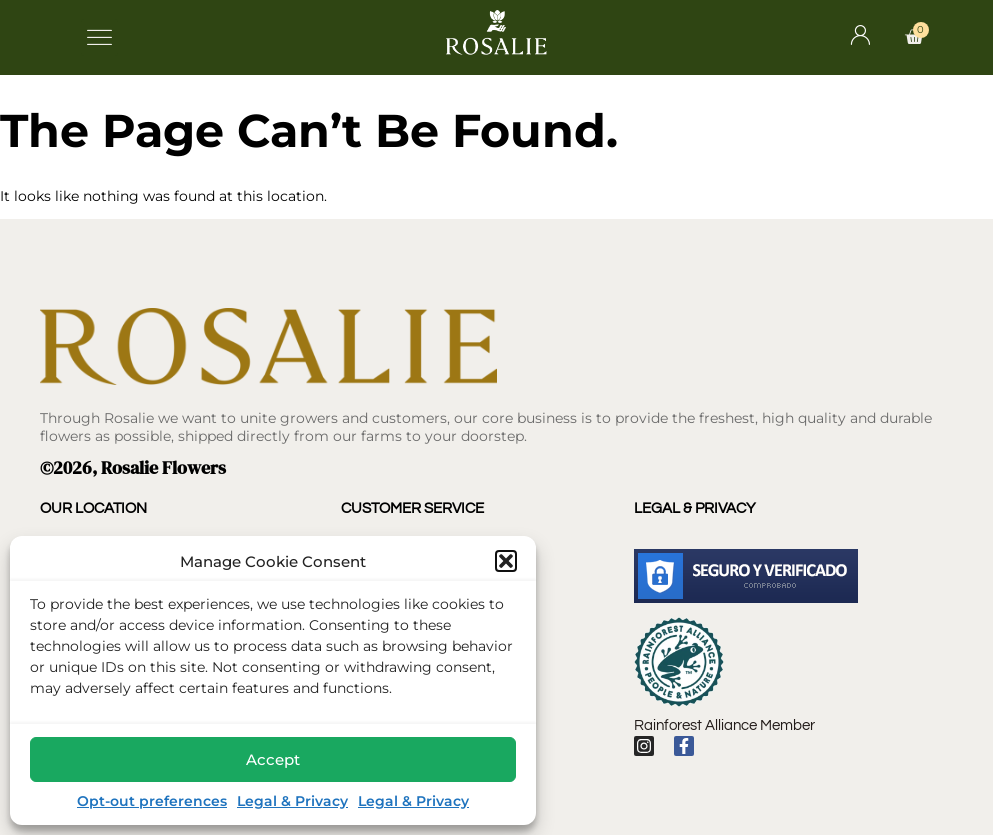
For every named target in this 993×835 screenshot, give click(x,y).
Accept (273, 759)
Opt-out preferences (152, 801)
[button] (506, 561)
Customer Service (412, 508)
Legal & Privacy (292, 801)
